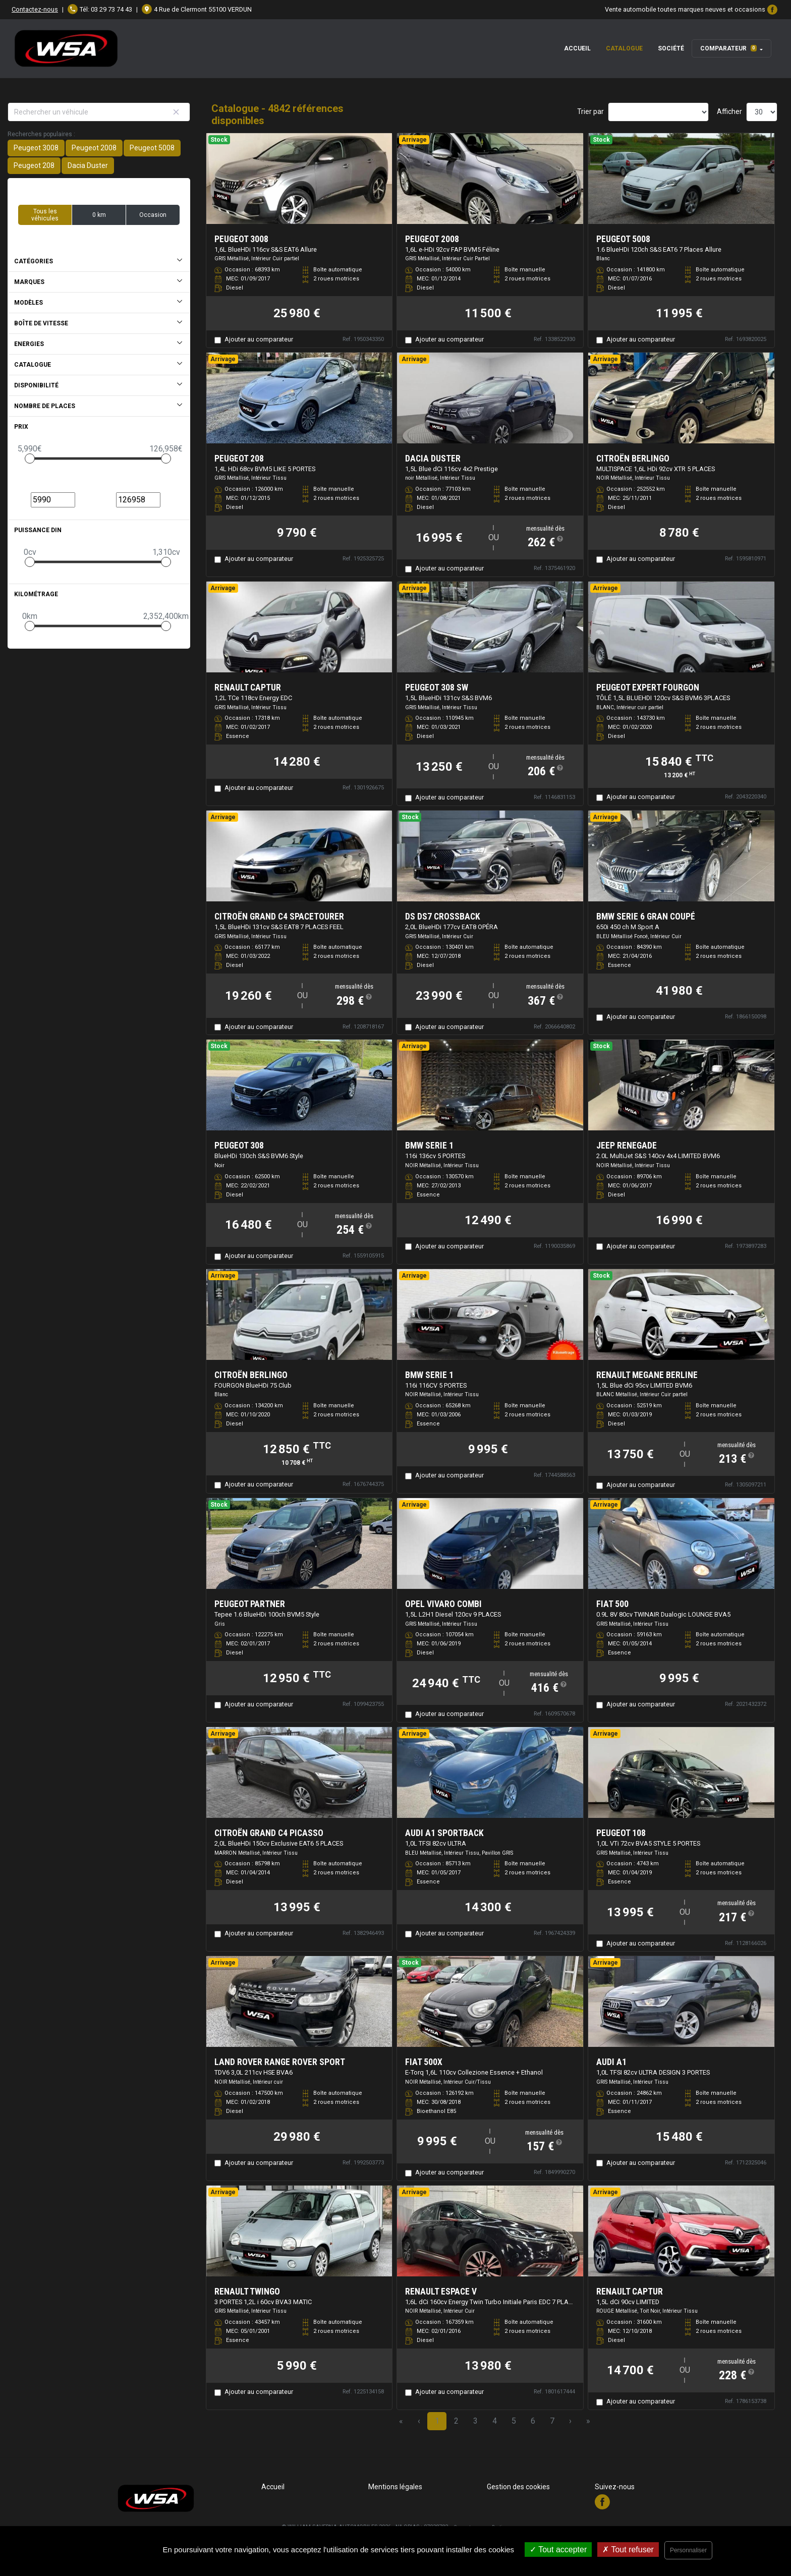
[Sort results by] (658, 112)
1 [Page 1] (437, 2421)
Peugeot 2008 (94, 148)
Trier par (590, 111)
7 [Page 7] (552, 2421)
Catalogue (624, 48)
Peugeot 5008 (152, 148)
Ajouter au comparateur (258, 339)
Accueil (577, 48)
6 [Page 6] (533, 2421)
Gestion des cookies (518, 2487)
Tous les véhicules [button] (45, 215)
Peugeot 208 (34, 165)
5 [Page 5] (514, 2421)
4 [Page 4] (494, 2421)
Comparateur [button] (728, 48)
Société (671, 48)
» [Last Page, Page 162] (588, 2421)
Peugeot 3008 (36, 148)
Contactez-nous (35, 9)
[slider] (30, 458)
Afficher (729, 111)
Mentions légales (395, 2487)
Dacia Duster (88, 165)
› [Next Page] (570, 2421)
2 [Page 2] (456, 2421)
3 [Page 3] (475, 2421)
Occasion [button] (152, 214)
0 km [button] (99, 214)
